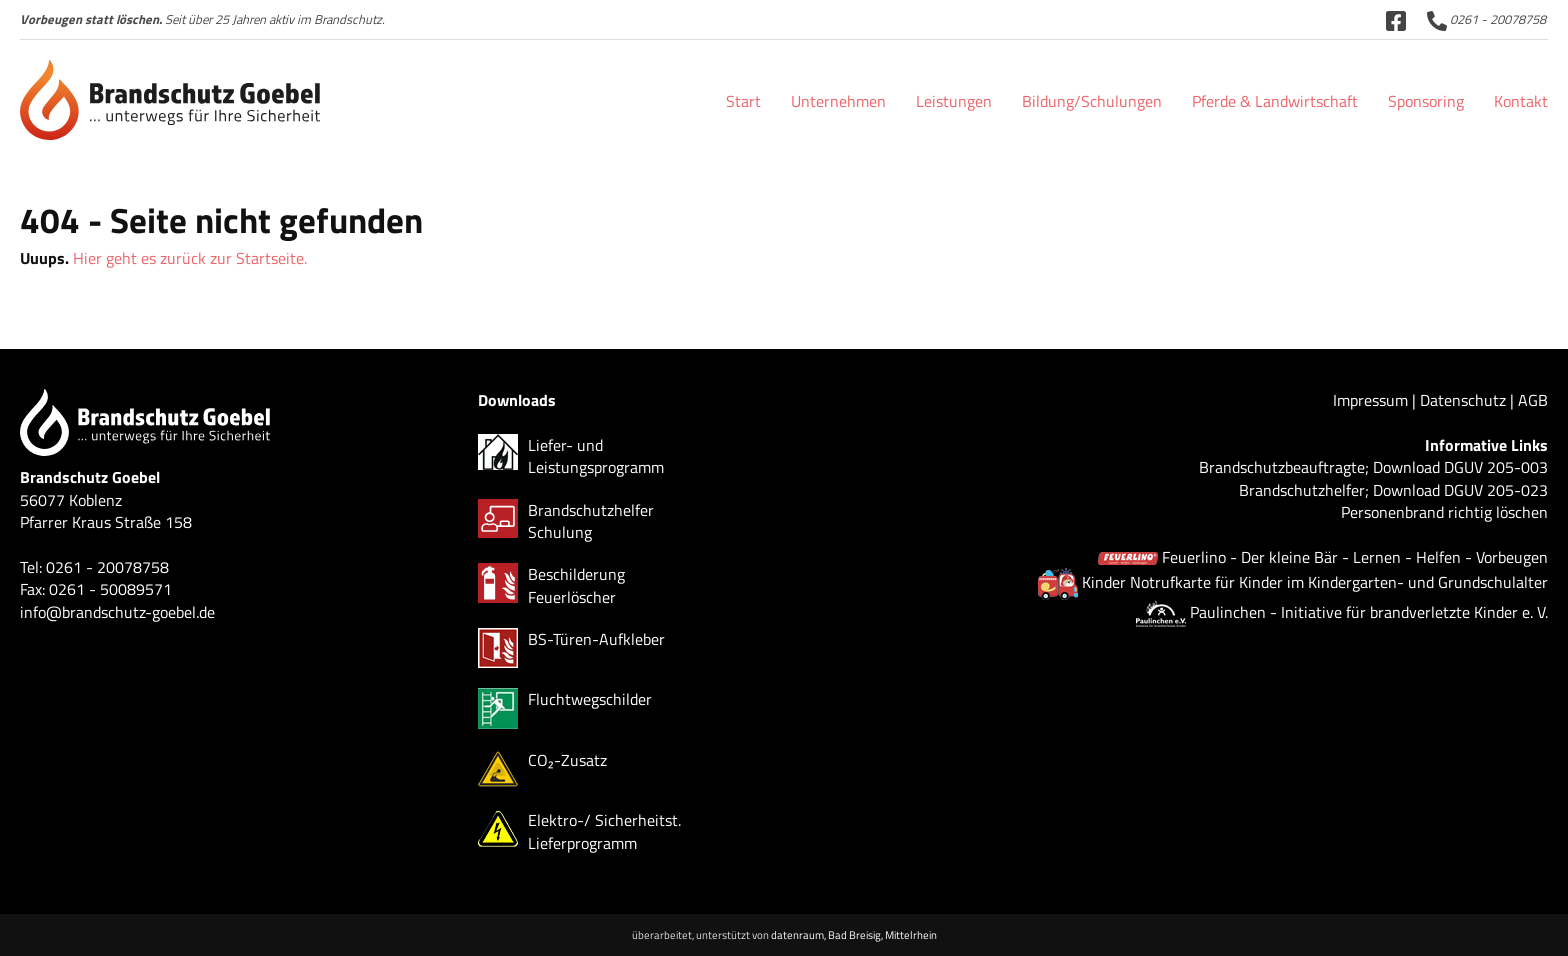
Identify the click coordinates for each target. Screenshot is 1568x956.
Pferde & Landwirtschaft (1275, 101)
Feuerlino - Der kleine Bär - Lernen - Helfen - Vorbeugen (1355, 557)
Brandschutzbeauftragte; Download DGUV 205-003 (1373, 467)
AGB (1533, 400)
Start (743, 101)
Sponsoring (1426, 101)
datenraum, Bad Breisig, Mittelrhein (854, 934)
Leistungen (954, 101)
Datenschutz (1463, 400)
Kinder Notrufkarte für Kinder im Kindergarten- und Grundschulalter (1315, 582)
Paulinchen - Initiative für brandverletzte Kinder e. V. (1369, 612)
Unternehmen (838, 101)
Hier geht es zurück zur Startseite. (190, 258)
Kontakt (1521, 101)
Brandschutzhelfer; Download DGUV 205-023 (1393, 490)
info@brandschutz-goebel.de (117, 612)
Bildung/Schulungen (1092, 101)
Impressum (1370, 400)
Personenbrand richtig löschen (1444, 512)
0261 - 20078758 (1486, 19)
